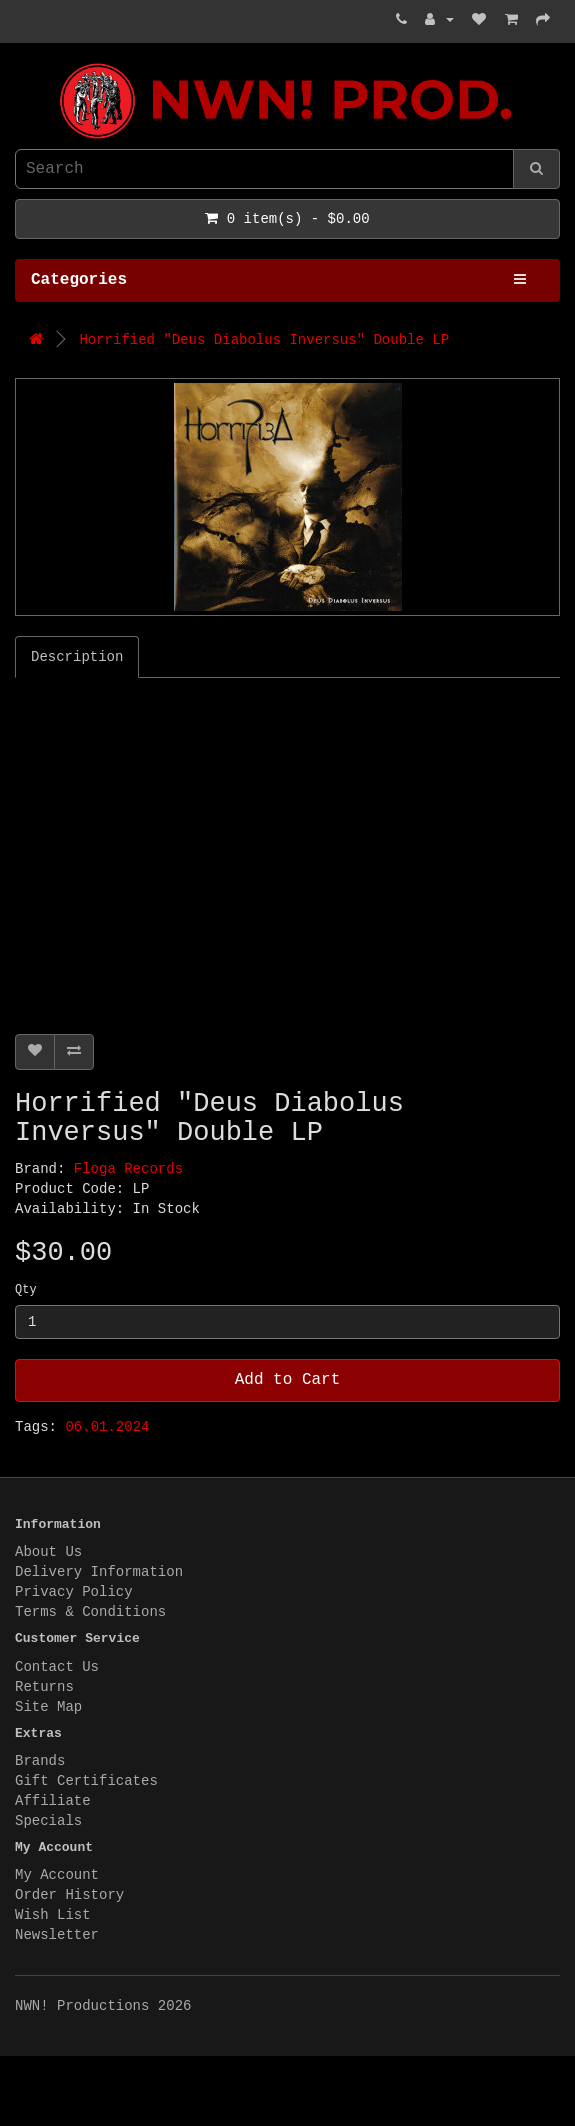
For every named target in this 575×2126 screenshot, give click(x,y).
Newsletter (57, 1935)
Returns (44, 1687)
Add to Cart (288, 1380)
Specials (48, 1821)
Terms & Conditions (90, 1612)
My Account (57, 1875)
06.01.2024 (107, 1427)
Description (77, 657)
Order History (69, 1895)
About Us (48, 1552)
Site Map (48, 1707)
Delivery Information (99, 1572)
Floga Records (128, 1169)
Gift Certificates (86, 1781)
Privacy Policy (74, 1592)
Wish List (53, 1915)
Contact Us (57, 1667)
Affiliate (53, 1801)
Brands (40, 1761)
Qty (26, 1290)
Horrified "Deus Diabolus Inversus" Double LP (264, 340)
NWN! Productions (20, 63)
